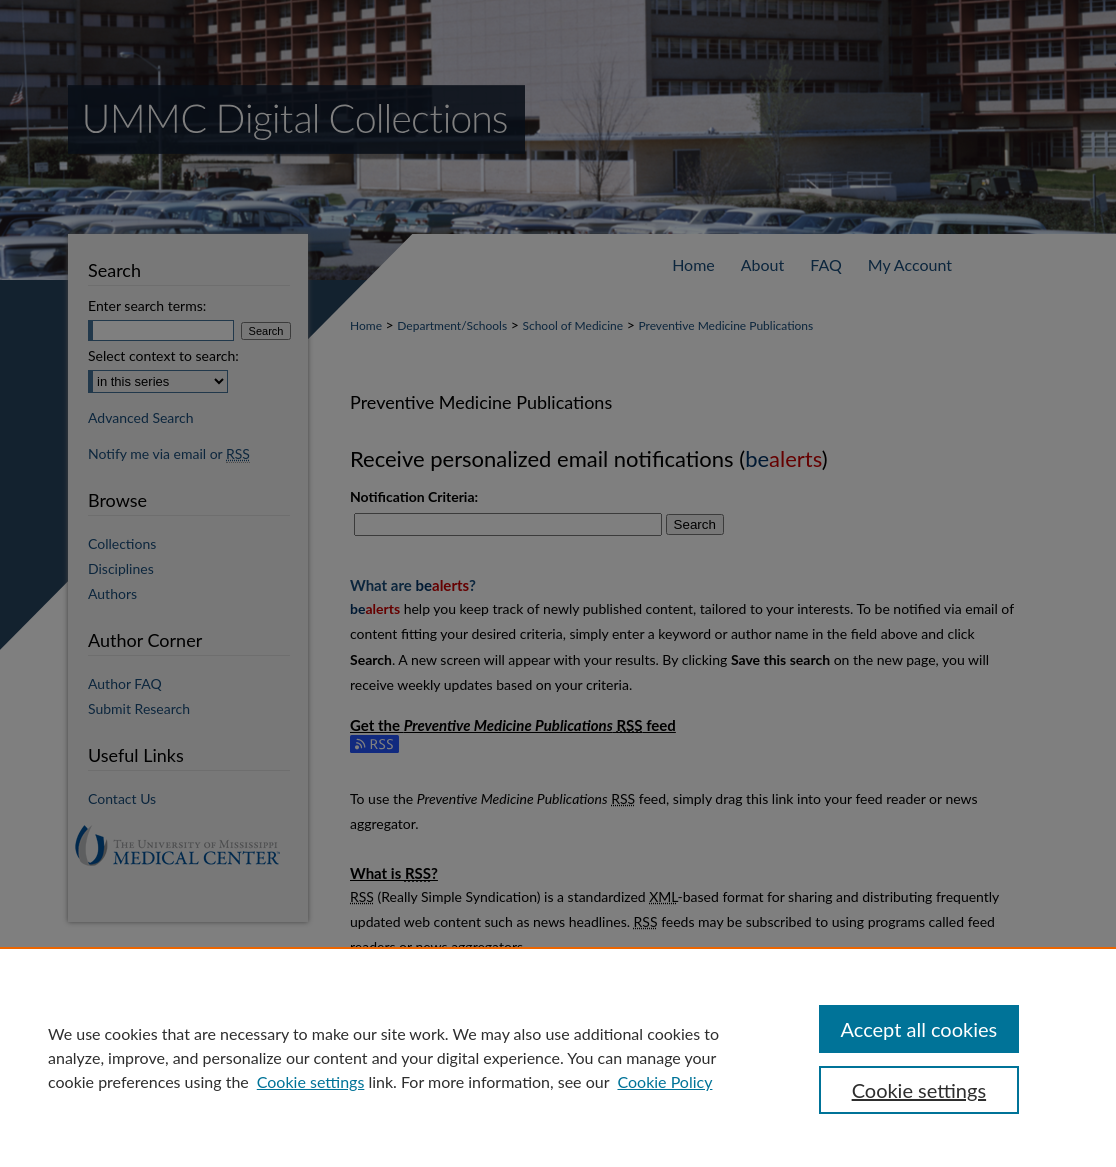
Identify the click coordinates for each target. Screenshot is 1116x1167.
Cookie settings (311, 1081)
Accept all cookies (919, 1029)
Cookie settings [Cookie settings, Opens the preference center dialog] (919, 1090)
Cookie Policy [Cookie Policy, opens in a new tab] (664, 1081)
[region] (558, 1057)
